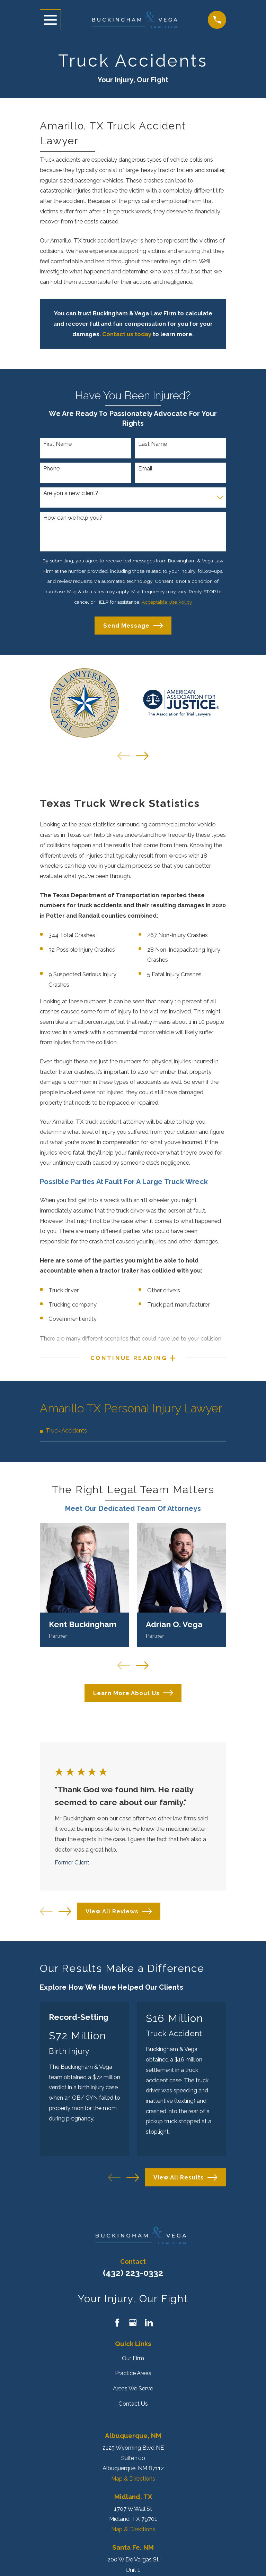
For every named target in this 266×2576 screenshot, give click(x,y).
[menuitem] (133, 1433)
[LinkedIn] (149, 2325)
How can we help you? (73, 517)
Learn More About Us (133, 1695)
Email (145, 468)
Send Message (133, 625)
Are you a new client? (70, 493)
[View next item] (142, 755)
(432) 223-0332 (133, 2275)
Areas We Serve (133, 2390)
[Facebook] (117, 2325)
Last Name (152, 443)
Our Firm (133, 2360)
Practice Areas (133, 2375)
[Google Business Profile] (133, 2325)
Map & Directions (133, 2480)
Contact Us (133, 2405)
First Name (57, 443)
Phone (51, 468)
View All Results (185, 2180)
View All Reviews (119, 1914)
